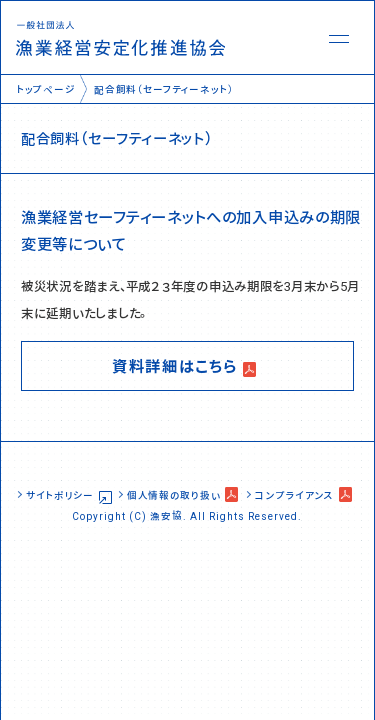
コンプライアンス (294, 494)
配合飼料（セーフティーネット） (164, 88)
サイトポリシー (60, 494)
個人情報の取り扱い (173, 494)
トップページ (45, 88)
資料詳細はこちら (175, 365)
